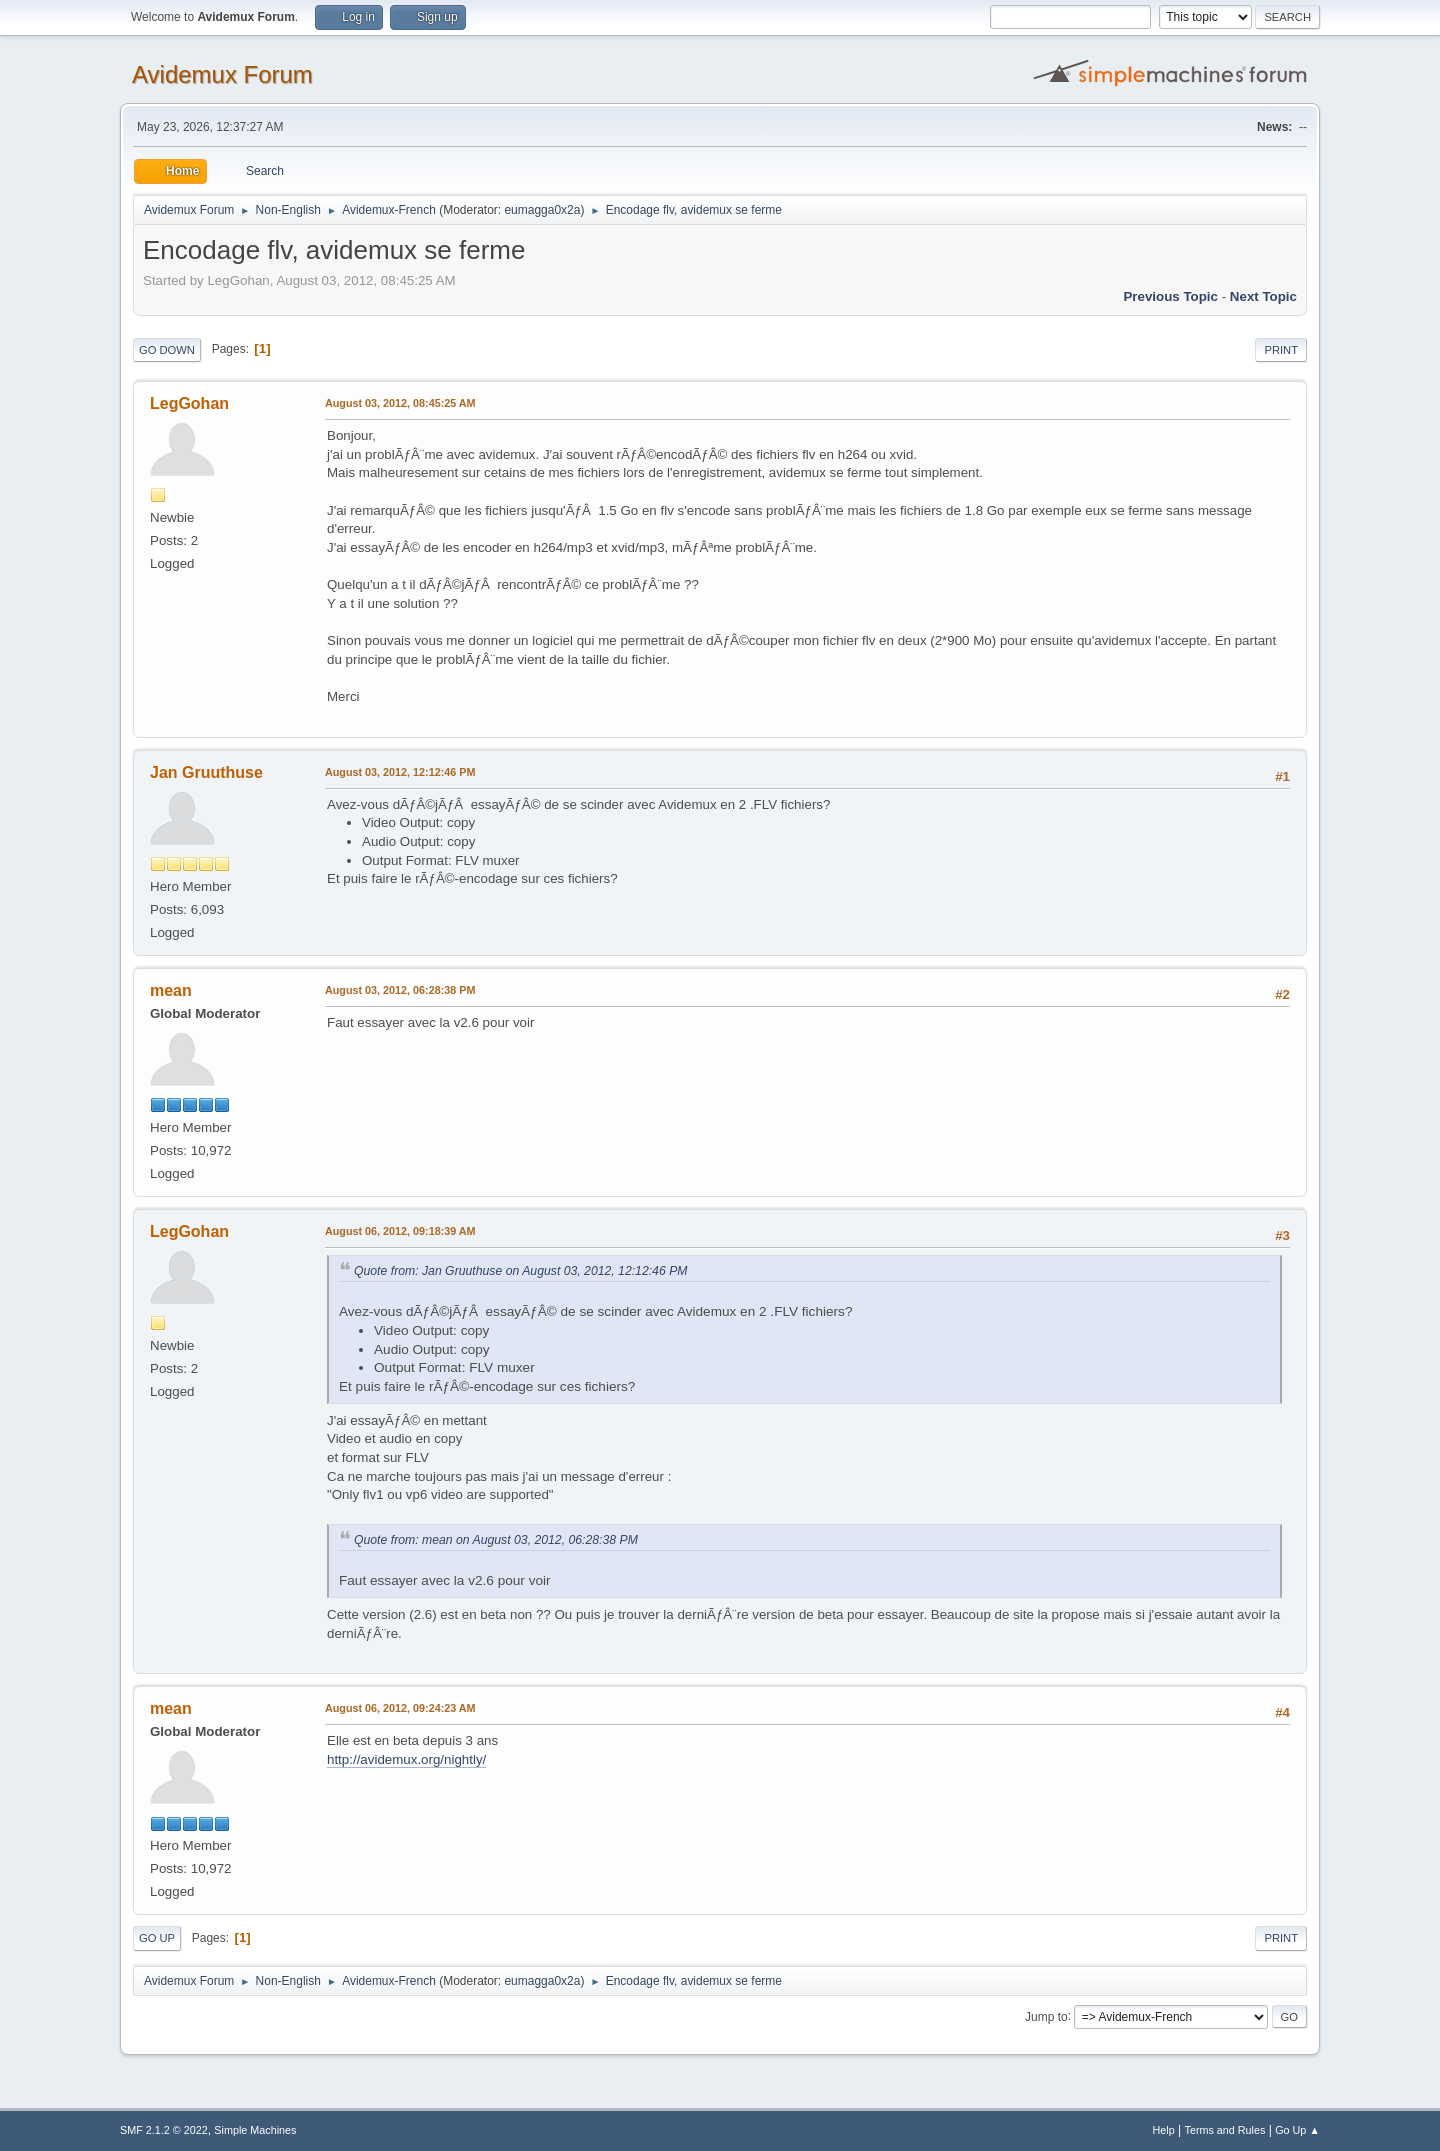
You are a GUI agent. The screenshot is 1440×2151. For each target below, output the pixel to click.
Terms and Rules (1225, 2130)
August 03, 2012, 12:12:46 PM (400, 772)
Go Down (167, 350)
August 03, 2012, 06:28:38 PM (400, 990)
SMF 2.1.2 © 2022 (164, 2130)
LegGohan (189, 403)
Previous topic (1170, 296)
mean (171, 990)
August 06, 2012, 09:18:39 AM (400, 1231)
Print (1281, 350)
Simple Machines (255, 2130)
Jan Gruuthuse (206, 772)
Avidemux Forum (222, 74)
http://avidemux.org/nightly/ (406, 1759)
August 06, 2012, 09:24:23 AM (400, 1708)
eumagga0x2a (542, 210)
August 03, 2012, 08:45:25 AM (400, 403)
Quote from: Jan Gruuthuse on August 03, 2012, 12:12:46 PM (520, 1271)
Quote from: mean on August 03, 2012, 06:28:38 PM (496, 1540)
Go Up (157, 1938)
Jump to (1046, 2016)
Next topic (1263, 296)
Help (1164, 2130)
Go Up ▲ (1297, 2130)
